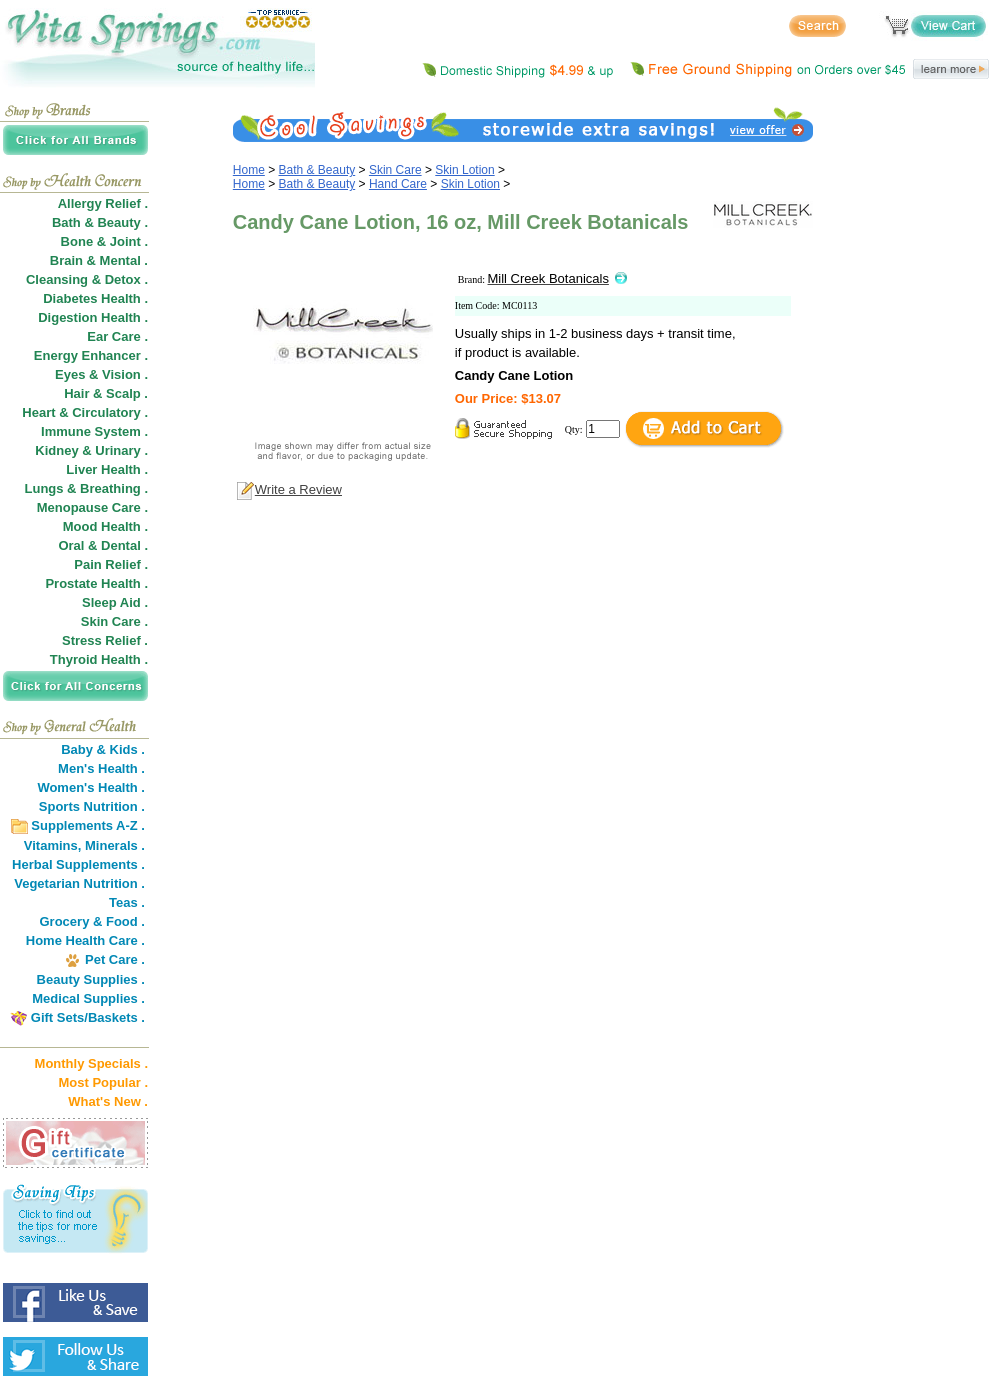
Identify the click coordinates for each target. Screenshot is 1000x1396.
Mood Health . (105, 526)
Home (249, 170)
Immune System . (94, 431)
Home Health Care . (85, 940)
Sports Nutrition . (92, 806)
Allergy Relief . (103, 203)
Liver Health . (107, 469)
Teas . (127, 902)
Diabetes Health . (95, 298)
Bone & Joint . (104, 241)
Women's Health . (91, 787)
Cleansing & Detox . (87, 279)
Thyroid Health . (99, 659)
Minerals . (115, 845)
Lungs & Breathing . (87, 488)
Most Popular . (103, 1082)
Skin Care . (114, 621)
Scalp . (127, 393)
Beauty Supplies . (91, 979)
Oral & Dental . (103, 545)
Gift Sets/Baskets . (88, 1017)
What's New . (108, 1101)
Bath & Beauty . (100, 222)
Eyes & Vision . (101, 374)
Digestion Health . (93, 317)
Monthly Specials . (91, 1063)
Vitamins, (53, 845)
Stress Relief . (105, 640)
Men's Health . (101, 768)
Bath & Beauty (317, 170)
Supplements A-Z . (88, 825)
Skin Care (395, 170)
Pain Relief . (111, 564)
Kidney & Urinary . (91, 450)
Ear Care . (117, 336)
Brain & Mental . (99, 260)
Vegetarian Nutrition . (79, 883)
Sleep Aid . (115, 602)
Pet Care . (115, 959)
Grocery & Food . (92, 921)
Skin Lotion (464, 170)
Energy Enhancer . (91, 355)
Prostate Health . (96, 583)
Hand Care (398, 184)
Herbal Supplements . (78, 864)
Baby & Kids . (103, 749)
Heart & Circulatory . (85, 412)
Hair (76, 393)
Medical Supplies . (88, 998)
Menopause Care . (92, 507)
